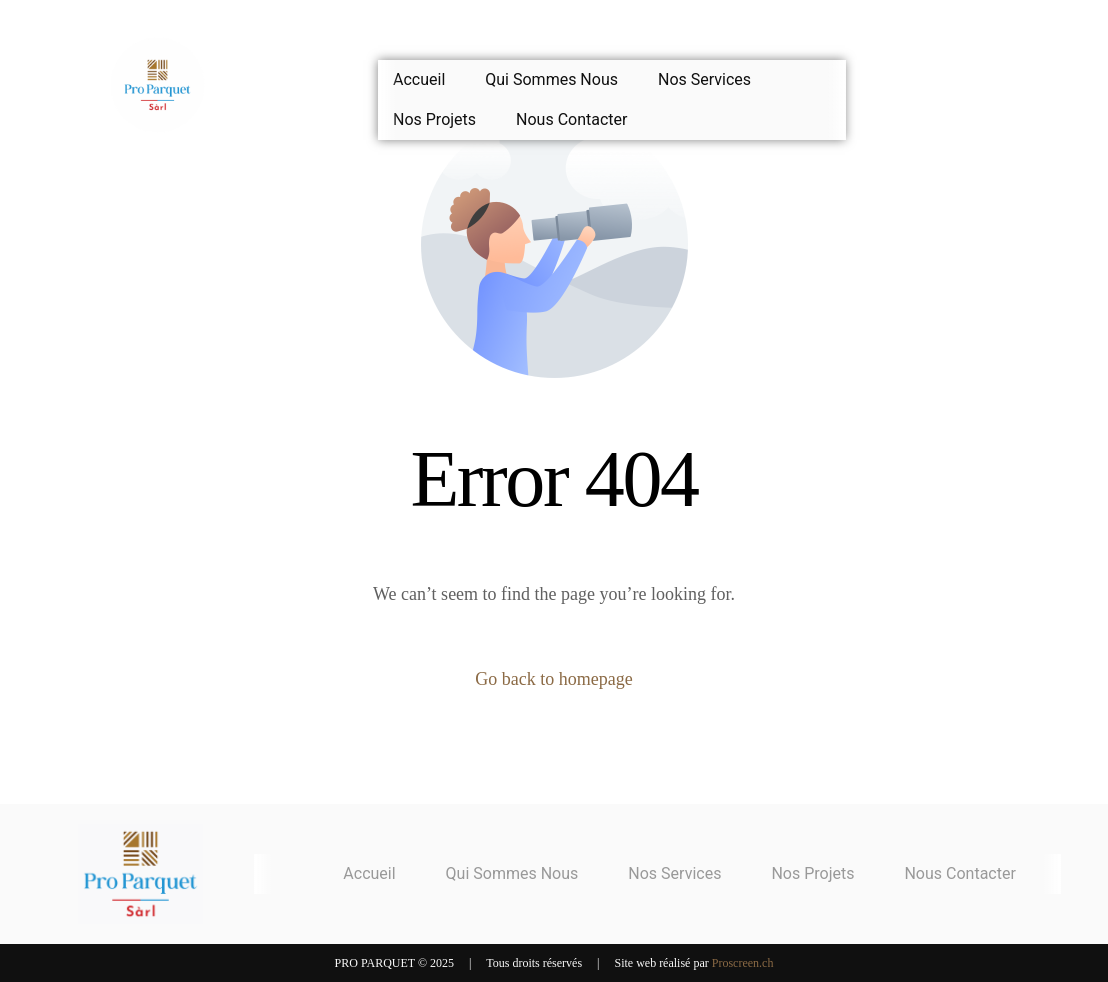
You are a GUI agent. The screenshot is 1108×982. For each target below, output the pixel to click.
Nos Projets (434, 119)
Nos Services (704, 79)
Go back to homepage (553, 679)
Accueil (419, 79)
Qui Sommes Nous (551, 79)
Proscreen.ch (743, 963)
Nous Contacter (571, 119)
